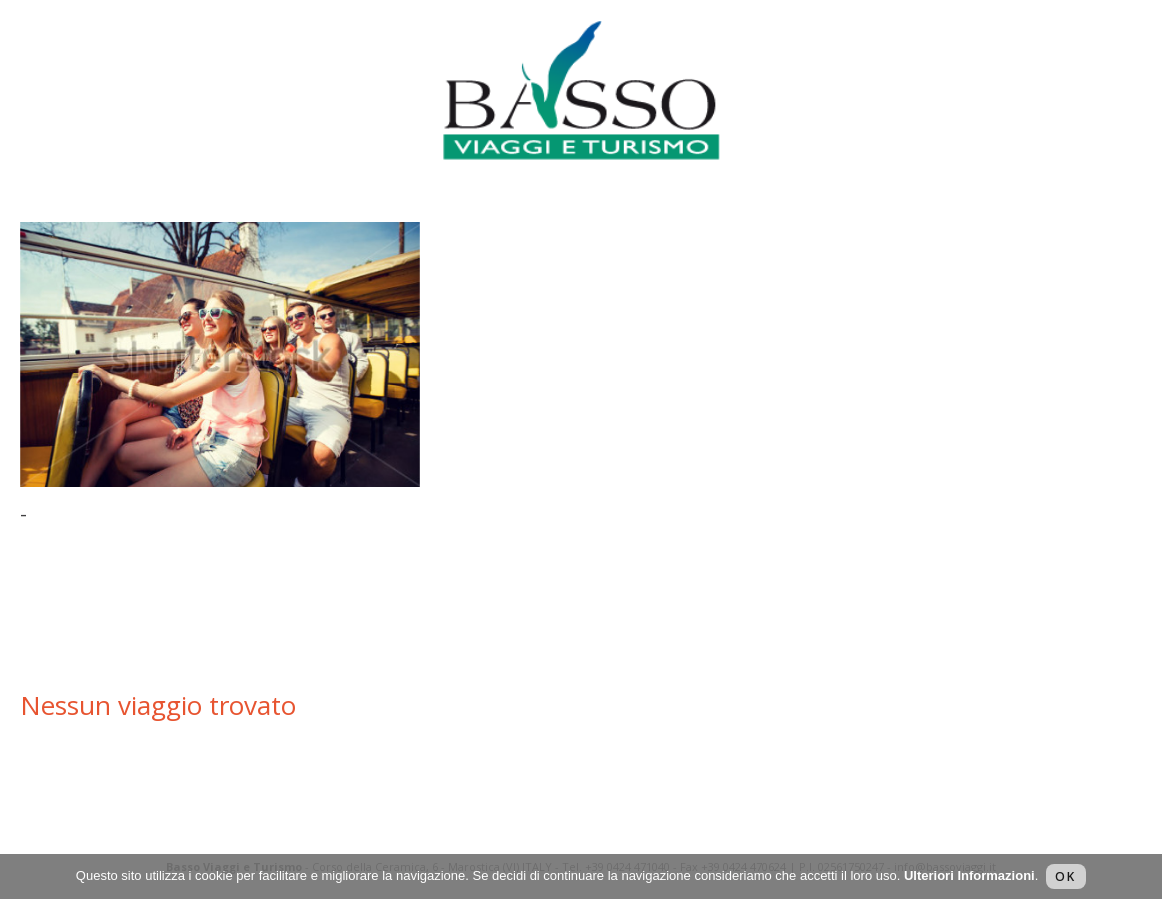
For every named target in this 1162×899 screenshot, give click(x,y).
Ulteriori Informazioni (969, 875)
